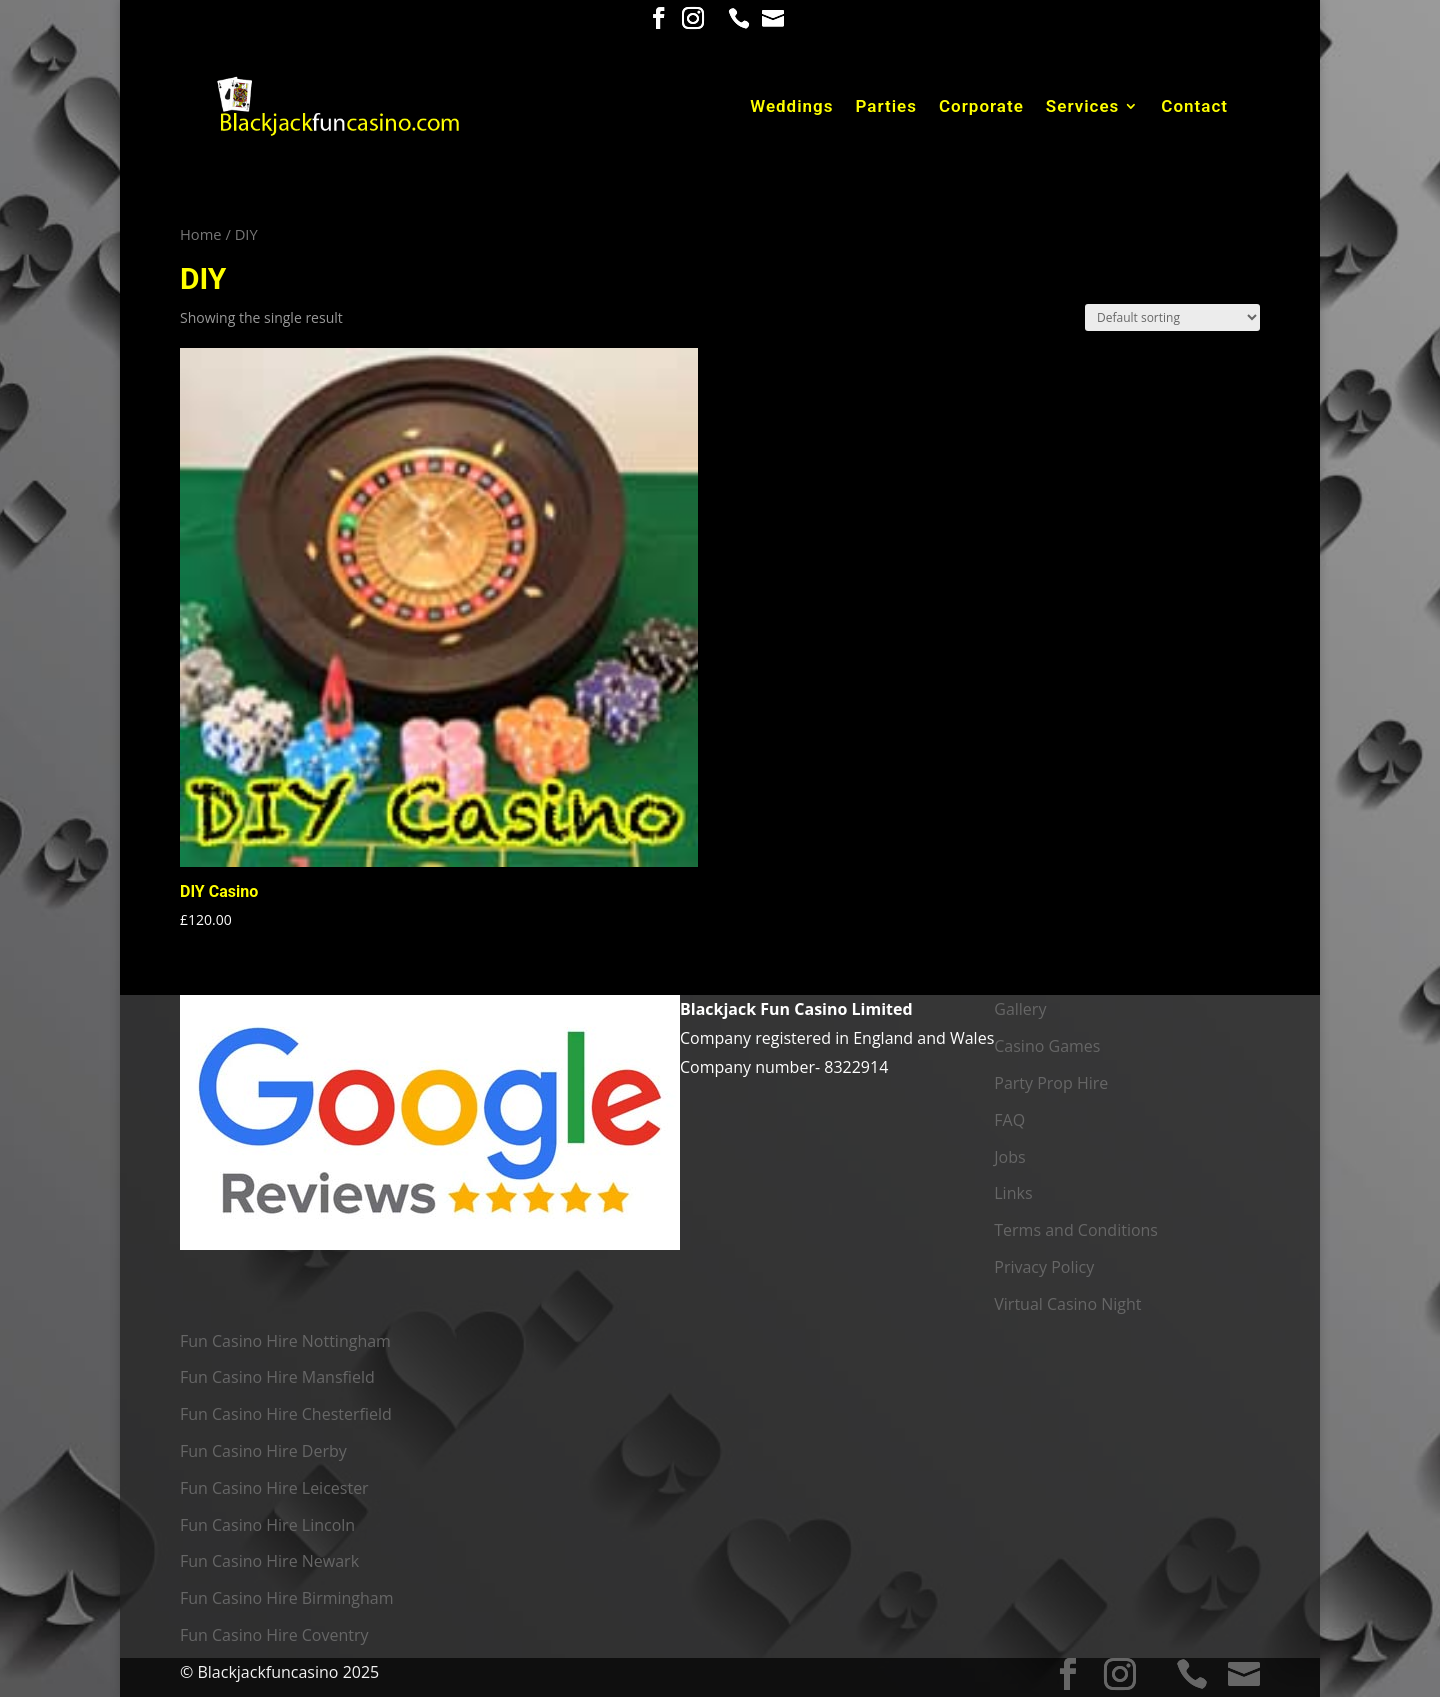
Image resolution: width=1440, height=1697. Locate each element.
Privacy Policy (1044, 1267)
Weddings (791, 107)
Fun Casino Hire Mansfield (277, 1377)
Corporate (981, 107)
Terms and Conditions (1076, 1230)
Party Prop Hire (1051, 1083)
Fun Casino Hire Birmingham (287, 1598)
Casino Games (1047, 1046)
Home (201, 234)
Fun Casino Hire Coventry (274, 1635)
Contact (1194, 107)
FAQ (1009, 1120)
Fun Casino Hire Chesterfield (286, 1414)
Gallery (1020, 1009)
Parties (887, 107)
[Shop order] (1172, 317)
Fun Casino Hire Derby (263, 1451)
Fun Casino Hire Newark (269, 1561)
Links (1013, 1193)
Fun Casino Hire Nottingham (285, 1341)
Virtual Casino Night (1067, 1304)
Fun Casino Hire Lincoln (267, 1525)
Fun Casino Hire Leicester (274, 1488)
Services (1082, 107)
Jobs (1009, 1157)
